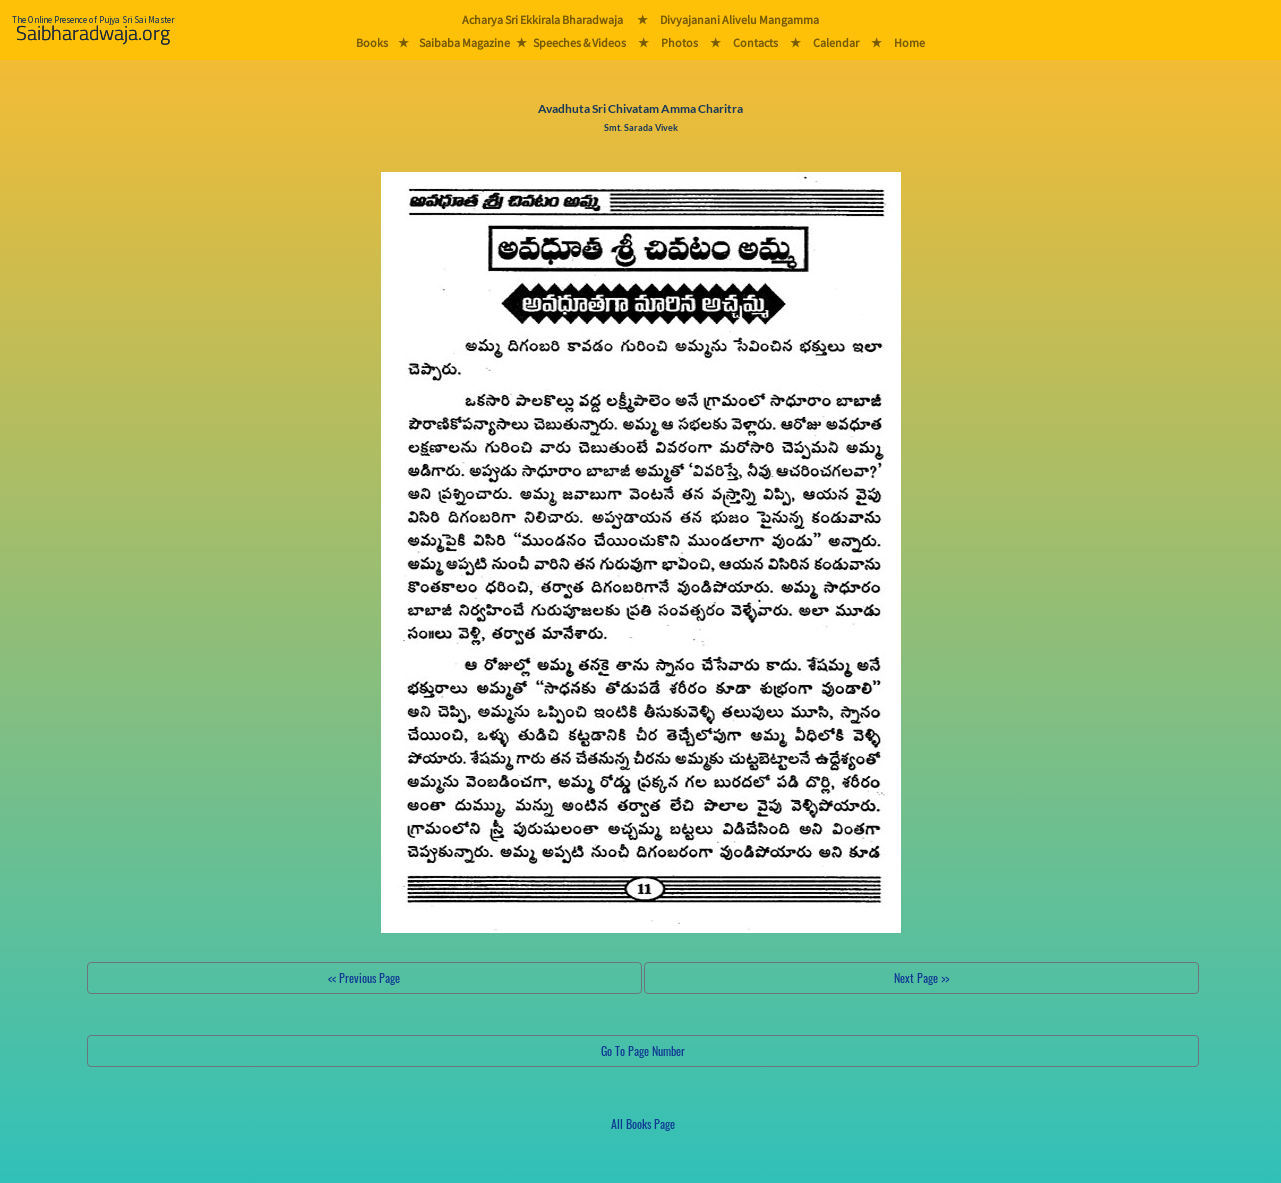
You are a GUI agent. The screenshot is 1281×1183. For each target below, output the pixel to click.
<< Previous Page (364, 977)
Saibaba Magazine (464, 42)
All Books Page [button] (643, 1123)
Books (372, 42)
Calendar (836, 42)
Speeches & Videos (579, 42)
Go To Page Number (643, 1050)
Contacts (755, 42)
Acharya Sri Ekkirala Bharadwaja (542, 19)
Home (909, 42)
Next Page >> (921, 977)
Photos (679, 42)
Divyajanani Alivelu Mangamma (739, 19)
